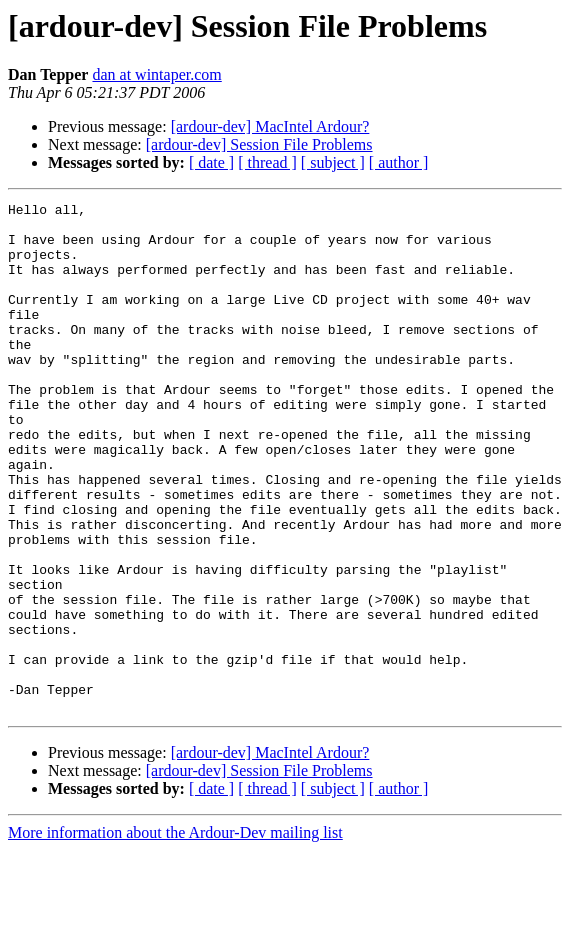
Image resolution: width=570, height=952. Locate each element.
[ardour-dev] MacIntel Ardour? (270, 126)
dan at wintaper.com (156, 74)
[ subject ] (333, 162)
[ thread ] (267, 162)
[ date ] (211, 162)
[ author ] (399, 162)
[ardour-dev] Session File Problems (259, 144)
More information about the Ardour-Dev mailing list (175, 934)
